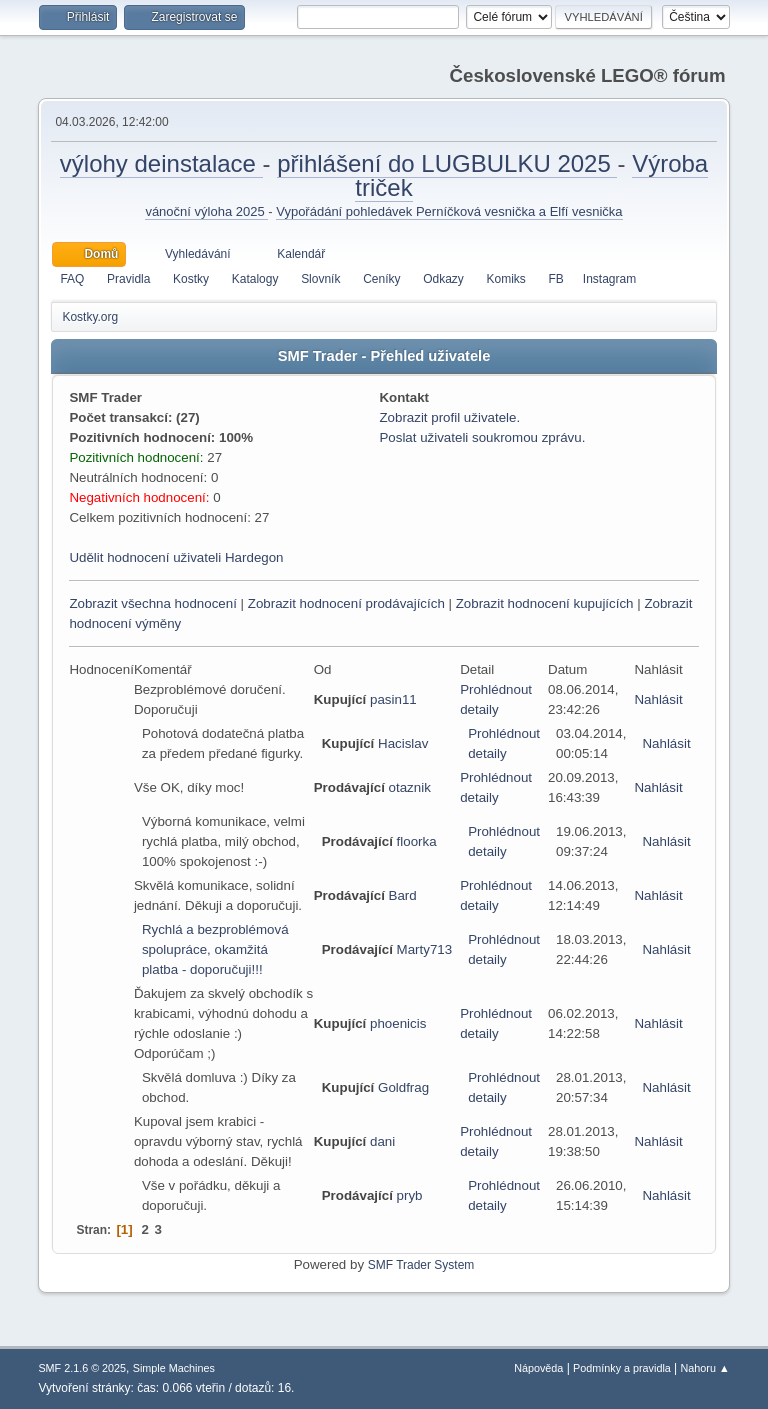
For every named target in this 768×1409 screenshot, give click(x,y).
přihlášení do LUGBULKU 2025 (447, 163)
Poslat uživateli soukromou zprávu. (482, 437)
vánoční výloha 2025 (206, 211)
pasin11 (393, 699)
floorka (417, 841)
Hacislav (403, 743)
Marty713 (425, 949)
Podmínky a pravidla (622, 1368)
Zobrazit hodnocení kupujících (545, 603)
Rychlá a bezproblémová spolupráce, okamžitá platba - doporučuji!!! (215, 949)
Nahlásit (658, 699)
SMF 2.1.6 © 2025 (82, 1368)
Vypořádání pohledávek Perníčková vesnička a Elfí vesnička (449, 211)
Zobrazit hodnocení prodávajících (346, 603)
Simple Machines (174, 1368)
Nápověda (538, 1368)
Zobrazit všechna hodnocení (152, 603)
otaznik (410, 787)
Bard (403, 895)
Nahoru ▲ (705, 1368)
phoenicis (398, 1023)
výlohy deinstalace (161, 163)
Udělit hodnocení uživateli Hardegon (176, 557)
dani (382, 1141)
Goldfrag (403, 1087)
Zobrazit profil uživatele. (449, 417)
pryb (410, 1195)
